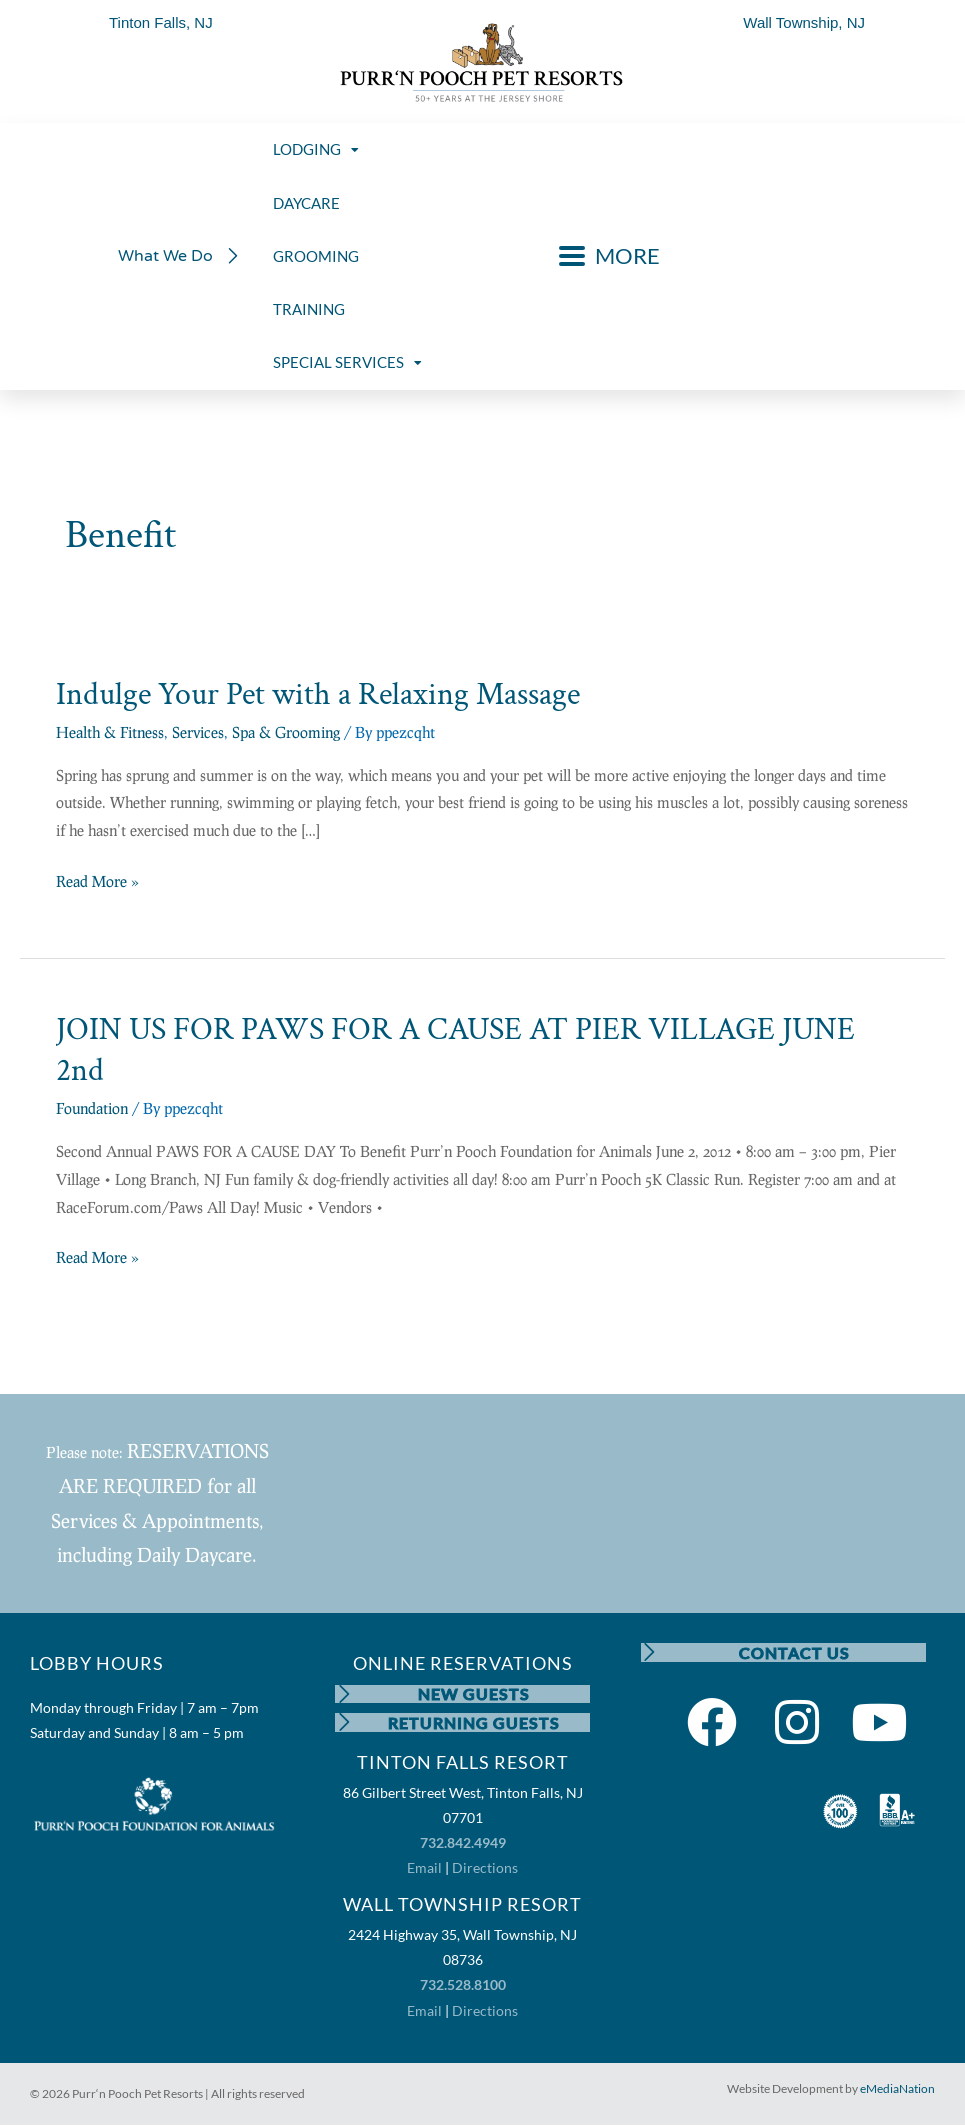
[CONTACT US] (651, 1653)
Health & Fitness (110, 732)
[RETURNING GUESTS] (345, 1725)
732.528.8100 (463, 1987)
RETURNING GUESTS (475, 1724)
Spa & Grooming (286, 732)
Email (424, 1870)
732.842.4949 (463, 1845)
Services (198, 732)
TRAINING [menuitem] (309, 309)
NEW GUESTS (475, 1694)
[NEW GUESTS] (345, 1695)
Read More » (97, 879)
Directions (485, 1870)
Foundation (92, 1108)
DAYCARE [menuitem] (306, 203)
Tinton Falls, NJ (161, 22)
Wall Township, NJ (804, 22)
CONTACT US (795, 1652)
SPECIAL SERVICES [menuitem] (347, 362)
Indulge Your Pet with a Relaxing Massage (318, 694)
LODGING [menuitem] (316, 149)
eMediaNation (897, 2090)
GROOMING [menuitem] (316, 256)
